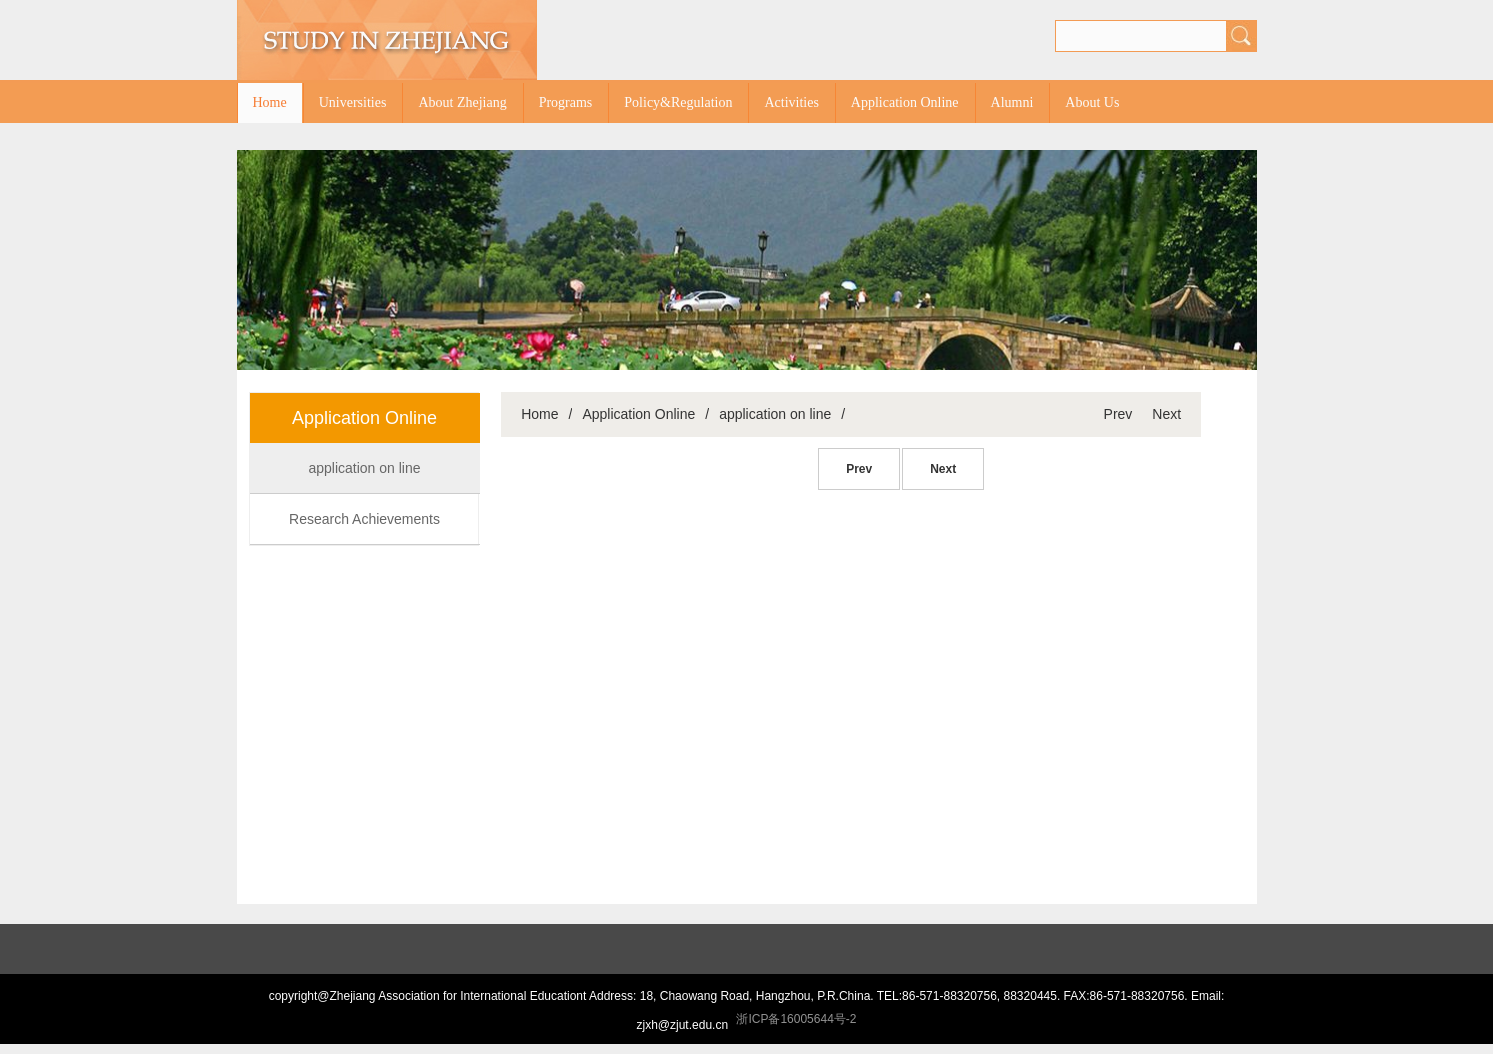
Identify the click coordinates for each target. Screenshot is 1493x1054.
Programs (566, 102)
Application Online (905, 102)
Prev (1118, 414)
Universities (353, 102)
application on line (364, 468)
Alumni (1012, 102)
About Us (1092, 102)
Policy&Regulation (678, 102)
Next (1166, 414)
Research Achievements (364, 519)
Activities (791, 102)
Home (270, 102)
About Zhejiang (462, 102)
